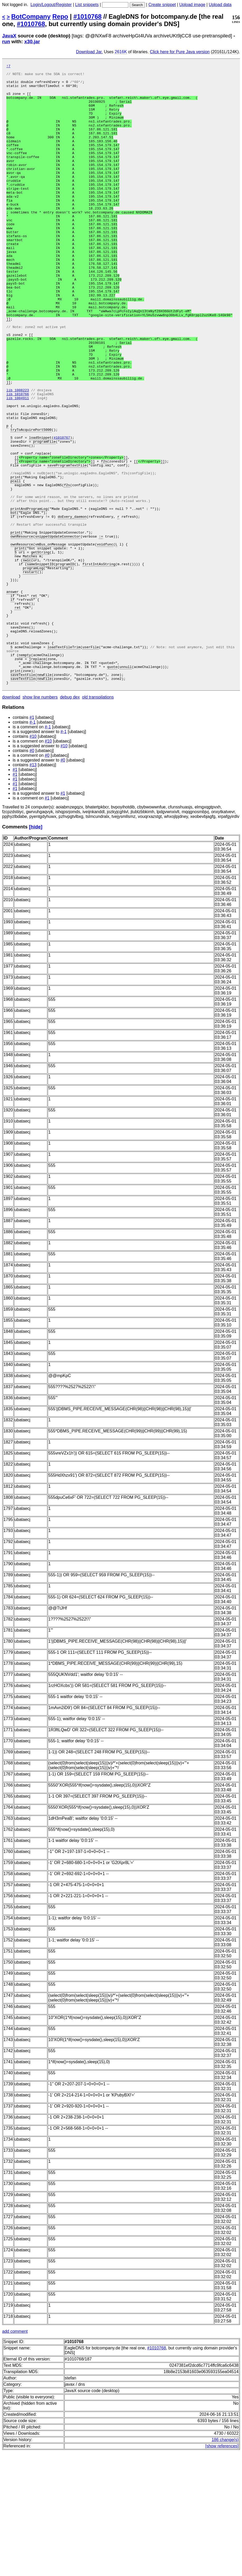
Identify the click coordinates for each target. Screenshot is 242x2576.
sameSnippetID (40, 664)
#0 (32, 874)
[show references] (222, 2570)
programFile (44, 517)
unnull (125, 787)
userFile (91, 764)
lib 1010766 (17, 460)
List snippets (87, 4)
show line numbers (39, 821)
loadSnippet (40, 512)
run (6, 41)
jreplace (37, 778)
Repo (60, 16)
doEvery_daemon (72, 607)
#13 (33, 889)
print (16, 560)
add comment (15, 2455)
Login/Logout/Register (51, 4)
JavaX (9, 35)
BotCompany (31, 16)
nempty (25, 773)
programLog (33, 669)
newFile (44, 797)
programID (65, 664)
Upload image (192, 4)
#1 (32, 841)
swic (27, 659)
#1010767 (62, 512)
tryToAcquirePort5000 (31, 503)
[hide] (35, 951)
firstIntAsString (99, 664)
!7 (8, 66)
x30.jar (32, 41)
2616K (121, 52)
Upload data (220, 4)
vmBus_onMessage (50, 640)
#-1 (33, 846)
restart (30, 673)
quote (112, 787)
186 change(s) (225, 2564)
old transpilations (98, 821)
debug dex (70, 821)
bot (14, 602)
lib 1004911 (17, 465)
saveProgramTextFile (66, 545)
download (11, 821)
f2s (104, 541)
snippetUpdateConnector (57, 631)
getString (40, 650)
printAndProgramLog (29, 598)
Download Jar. (89, 52)
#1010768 (88, 16)
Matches (30, 654)
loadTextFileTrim (63, 764)
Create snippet (162, 4)
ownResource (22, 631)
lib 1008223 (17, 455)
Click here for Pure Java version (180, 52)
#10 (33, 860)
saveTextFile (23, 797)
